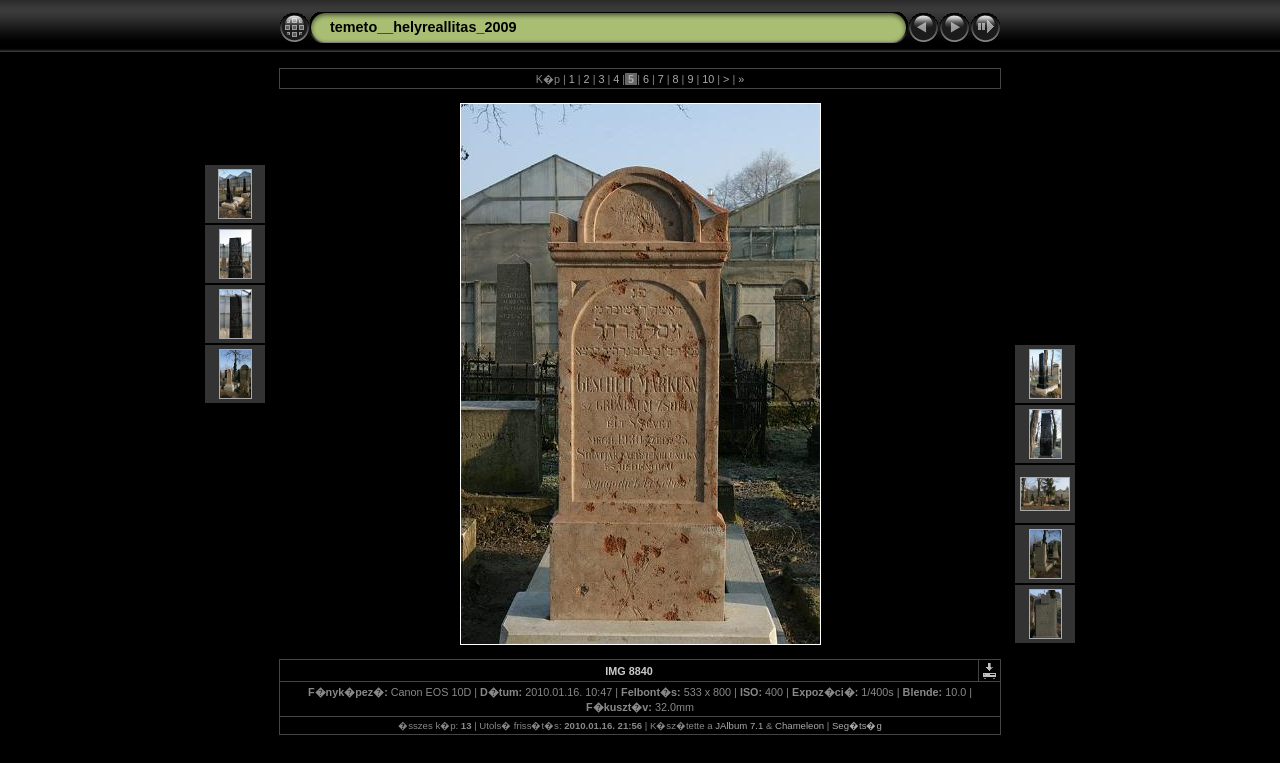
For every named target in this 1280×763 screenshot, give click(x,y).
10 (708, 79)
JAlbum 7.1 (739, 725)
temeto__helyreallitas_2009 (423, 27)
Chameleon (799, 725)
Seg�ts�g (857, 725)
